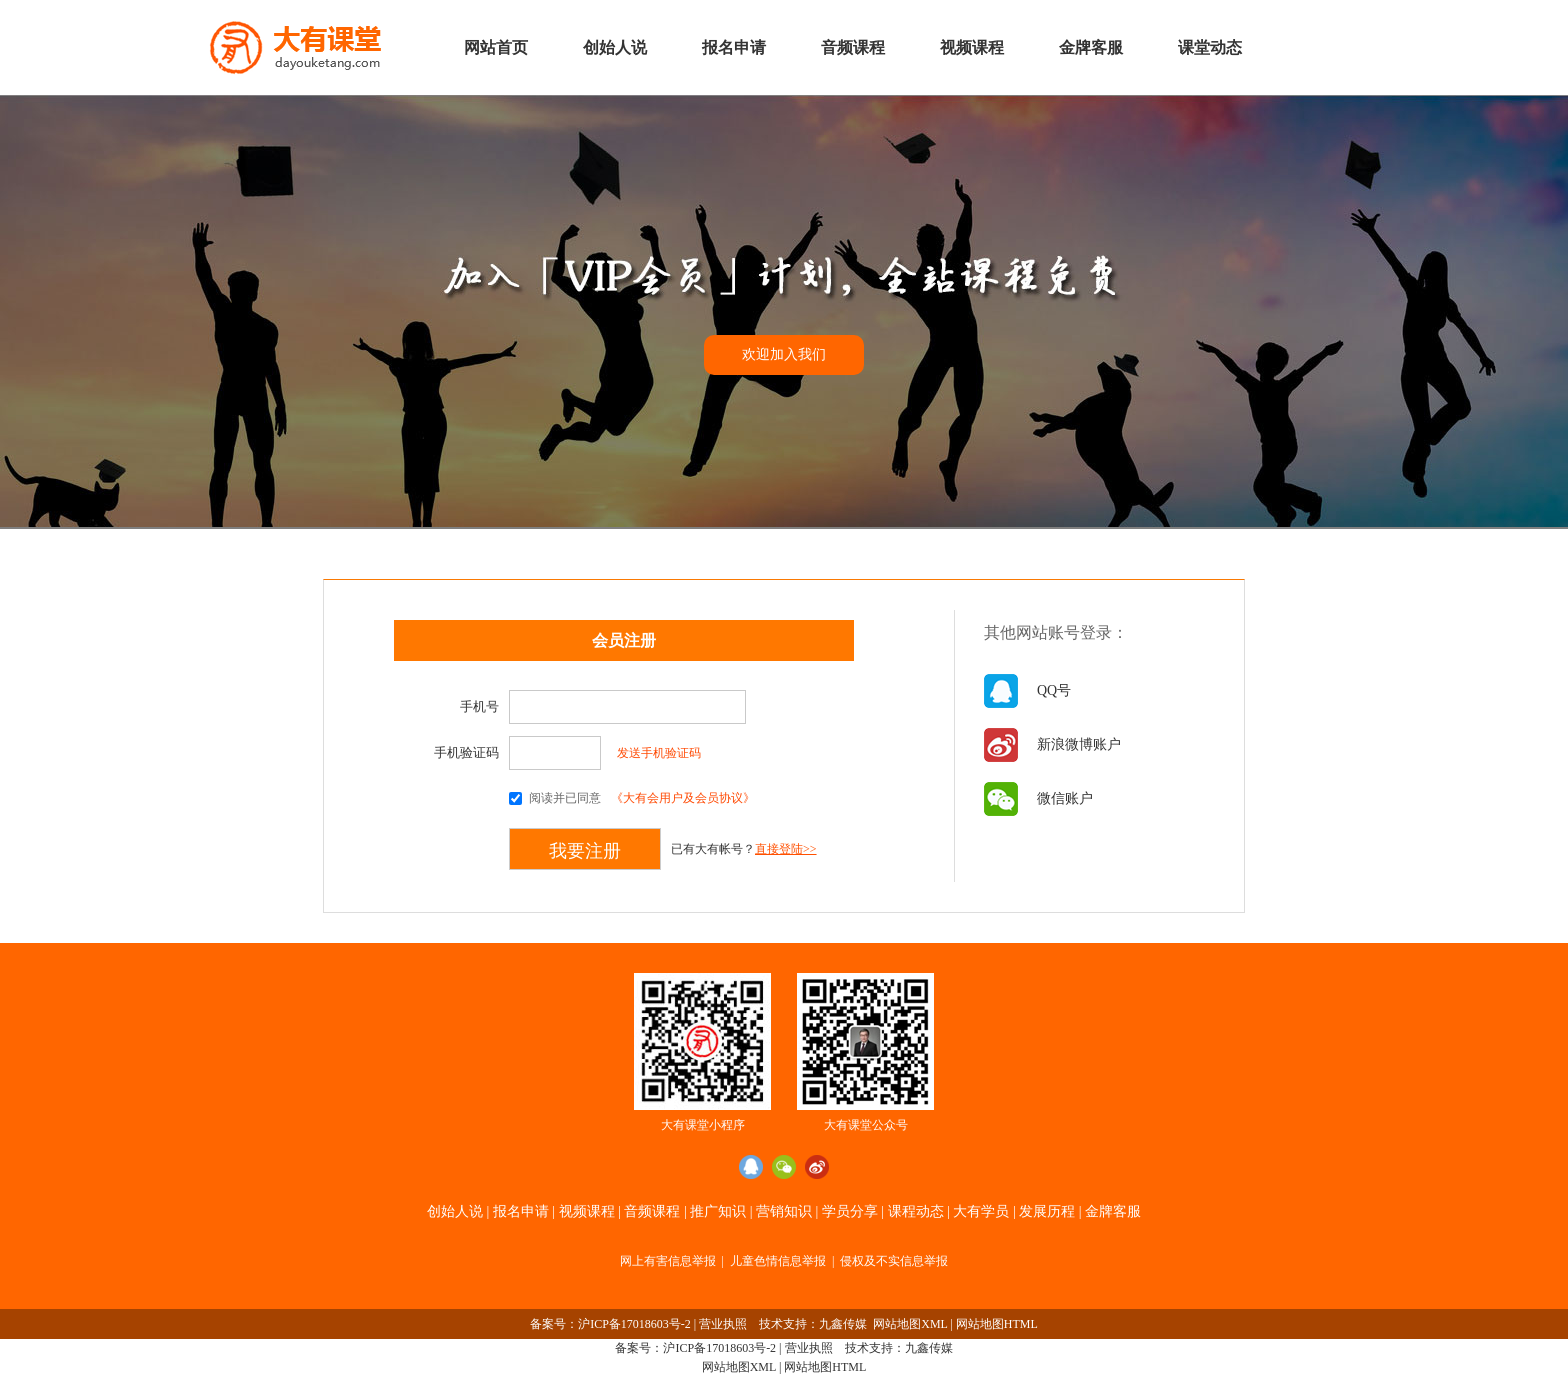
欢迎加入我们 (784, 354)
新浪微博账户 (1079, 744)
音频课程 (853, 47)
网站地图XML (910, 1324)
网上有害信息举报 (668, 1261)
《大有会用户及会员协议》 (683, 798)
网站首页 (496, 47)
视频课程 (972, 47)
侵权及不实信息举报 (894, 1261)
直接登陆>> (786, 849)
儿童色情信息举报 (778, 1261)
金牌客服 (1091, 47)
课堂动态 (1210, 47)
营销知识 (784, 1211)
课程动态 (916, 1211)
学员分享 (850, 1211)
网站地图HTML (997, 1324)
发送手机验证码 (659, 753)
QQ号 (1054, 690)
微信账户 (1065, 798)
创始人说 (615, 47)
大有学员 (981, 1211)
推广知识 (718, 1211)
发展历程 (1047, 1211)
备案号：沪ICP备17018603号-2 (610, 1324)
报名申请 (734, 47)
